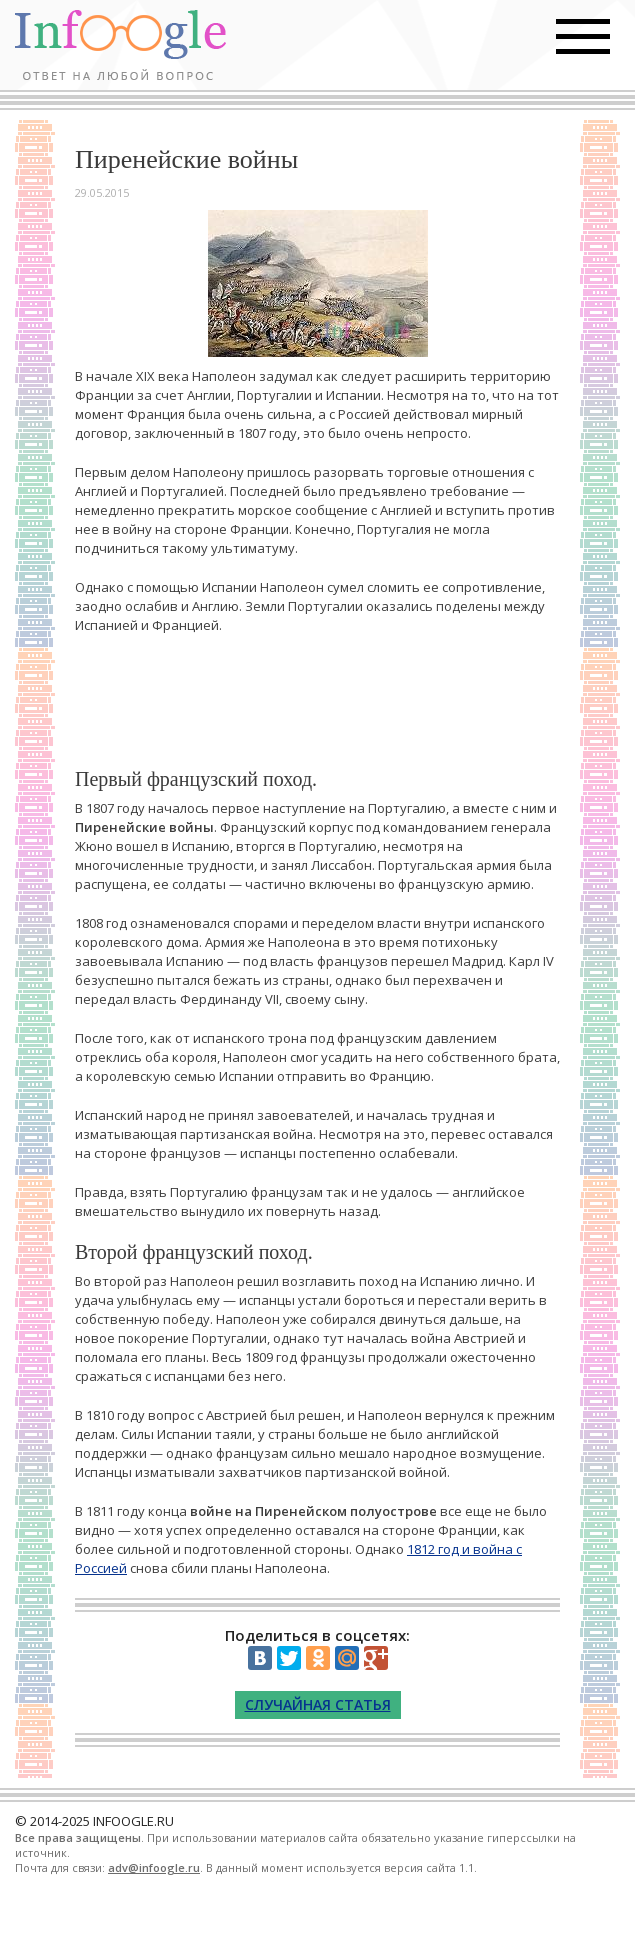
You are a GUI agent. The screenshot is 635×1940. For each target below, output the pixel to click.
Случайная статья (318, 1704)
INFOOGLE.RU (133, 1821)
